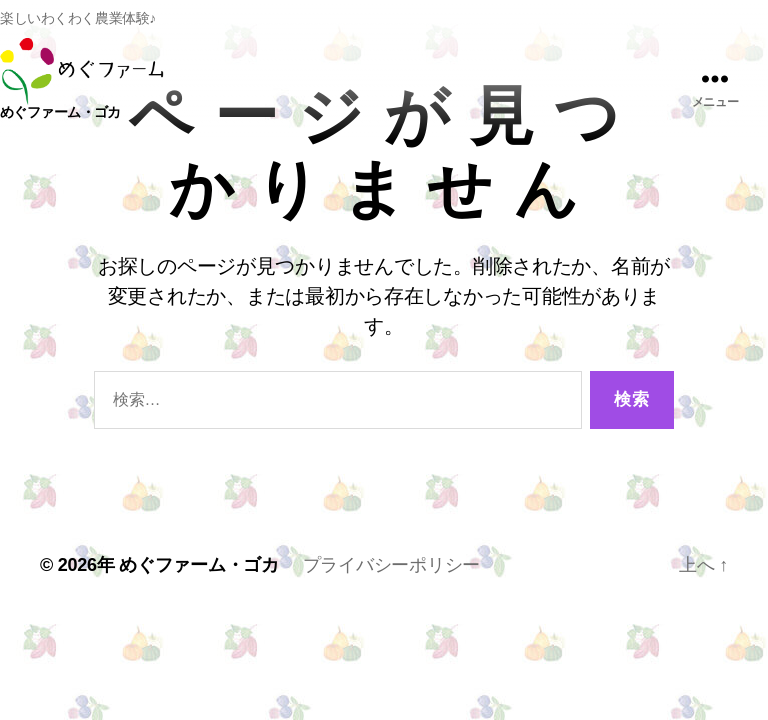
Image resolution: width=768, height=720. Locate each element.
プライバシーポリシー (391, 565)
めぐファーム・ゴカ (199, 565)
